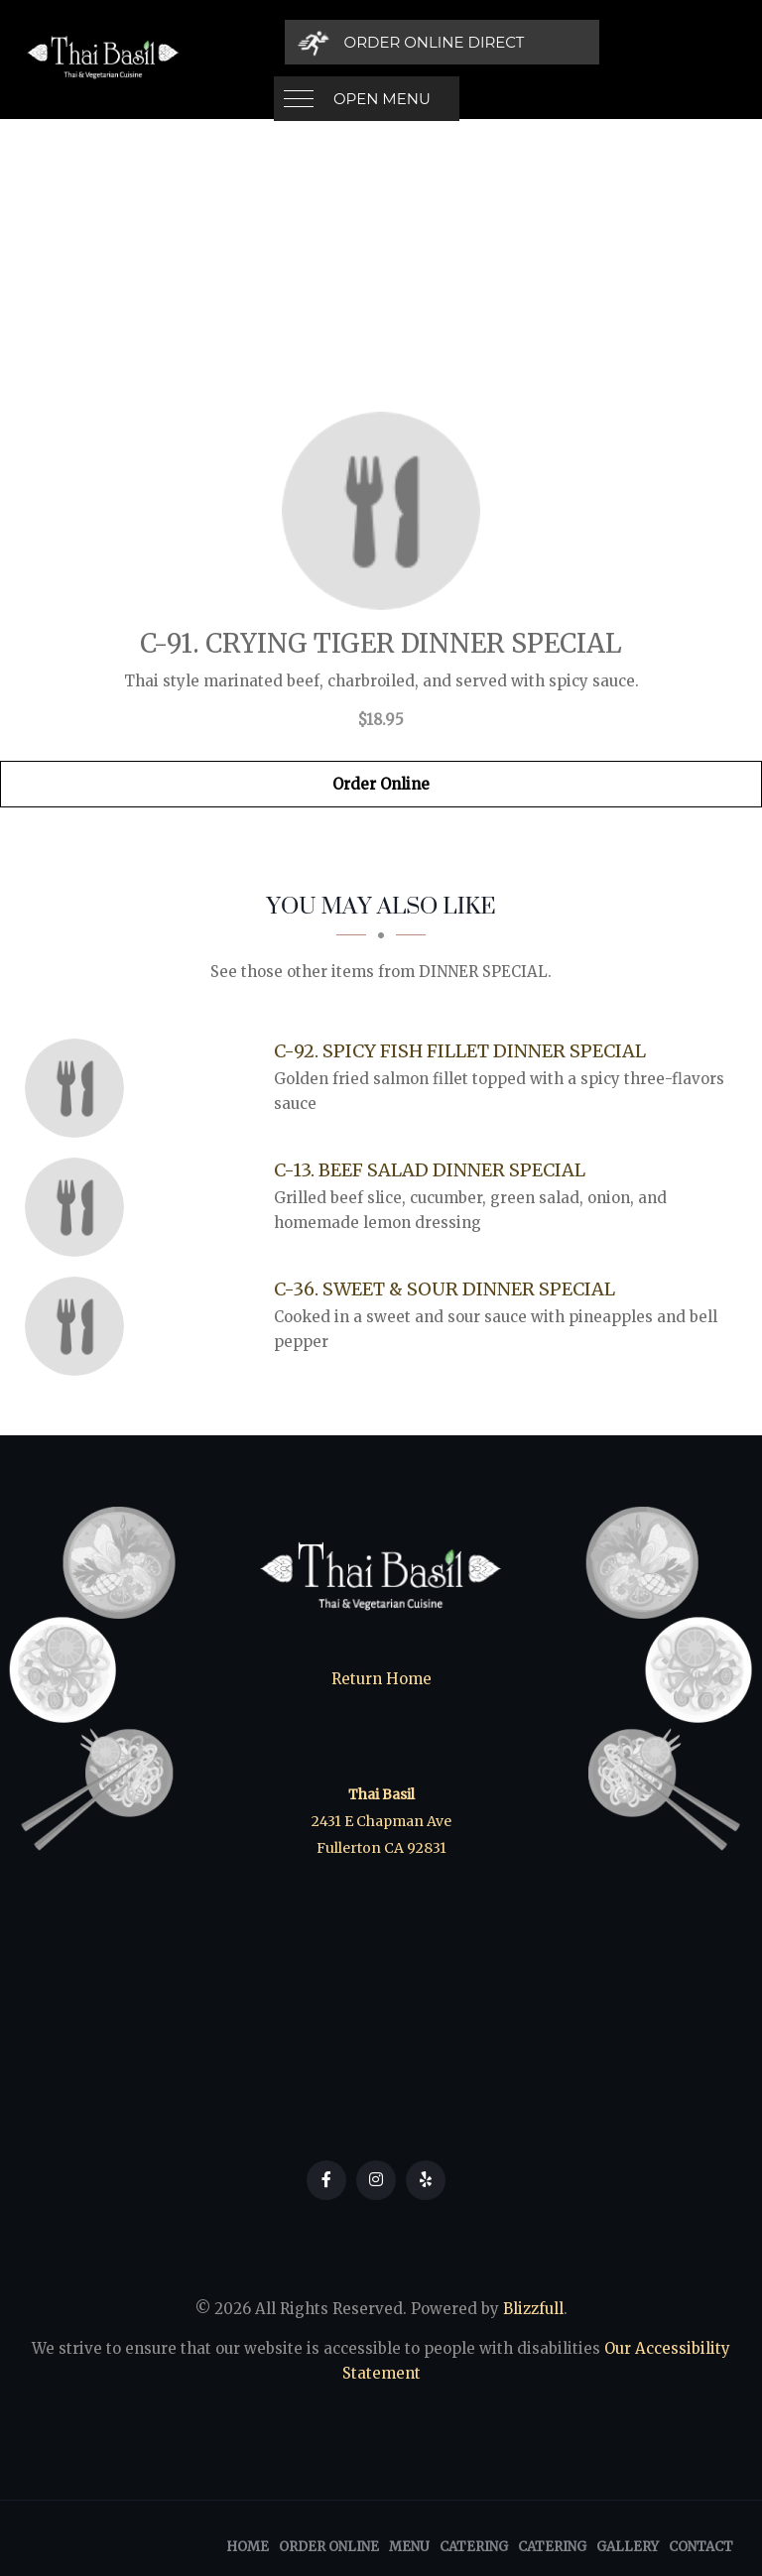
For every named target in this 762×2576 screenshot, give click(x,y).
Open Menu (382, 42)
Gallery (627, 2546)
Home (247, 2546)
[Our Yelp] (425, 2180)
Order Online (381, 784)
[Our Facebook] (326, 2180)
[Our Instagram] (376, 2180)
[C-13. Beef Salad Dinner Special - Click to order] (79, 1207)
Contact (701, 2546)
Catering (474, 2546)
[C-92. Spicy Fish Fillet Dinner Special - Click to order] (79, 1088)
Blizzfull (533, 2308)
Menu (409, 2546)
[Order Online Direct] (600, 42)
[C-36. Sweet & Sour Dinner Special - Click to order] (79, 1326)
